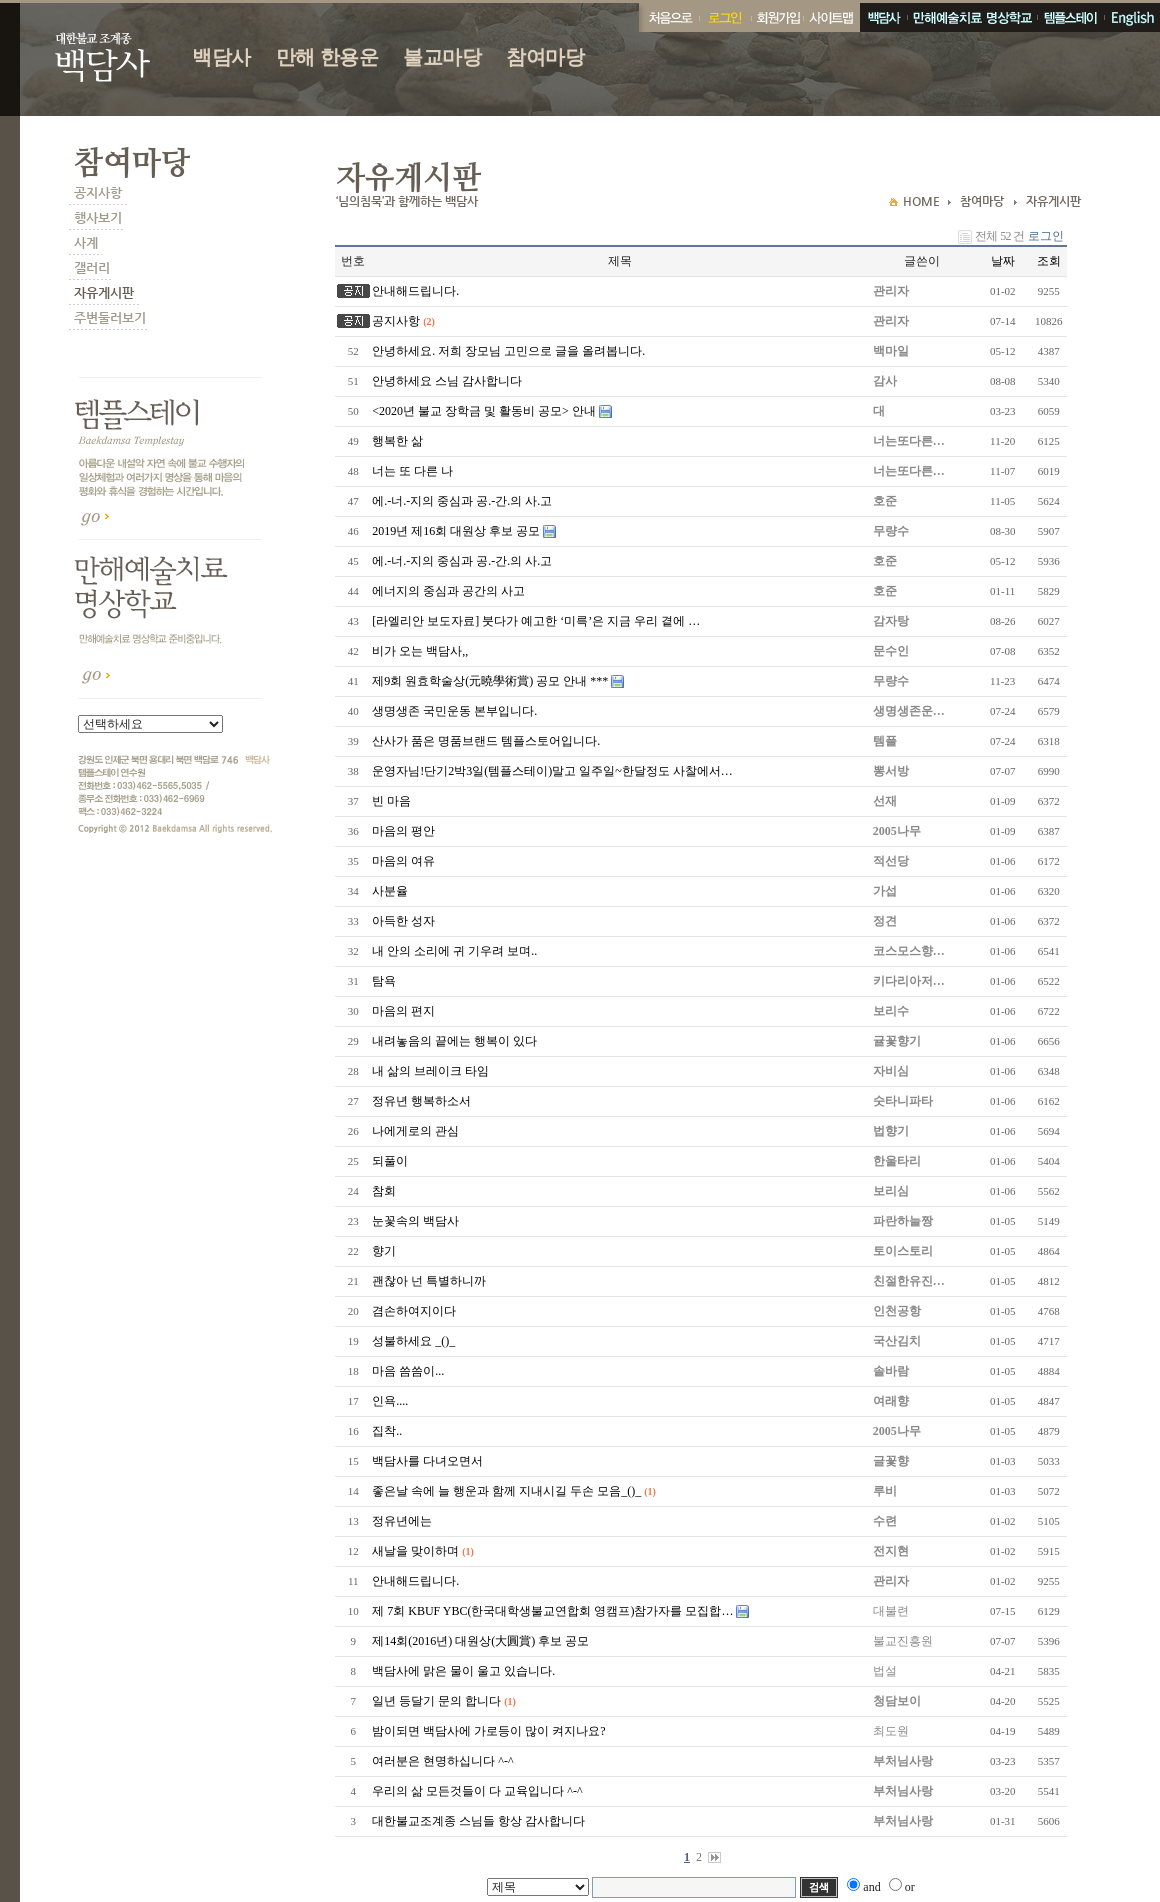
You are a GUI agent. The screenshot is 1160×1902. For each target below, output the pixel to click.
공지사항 (396, 321)
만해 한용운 (327, 57)
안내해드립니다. (415, 291)
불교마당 (442, 57)
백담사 (221, 57)
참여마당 (545, 57)
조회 (1049, 261)
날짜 (1003, 261)
